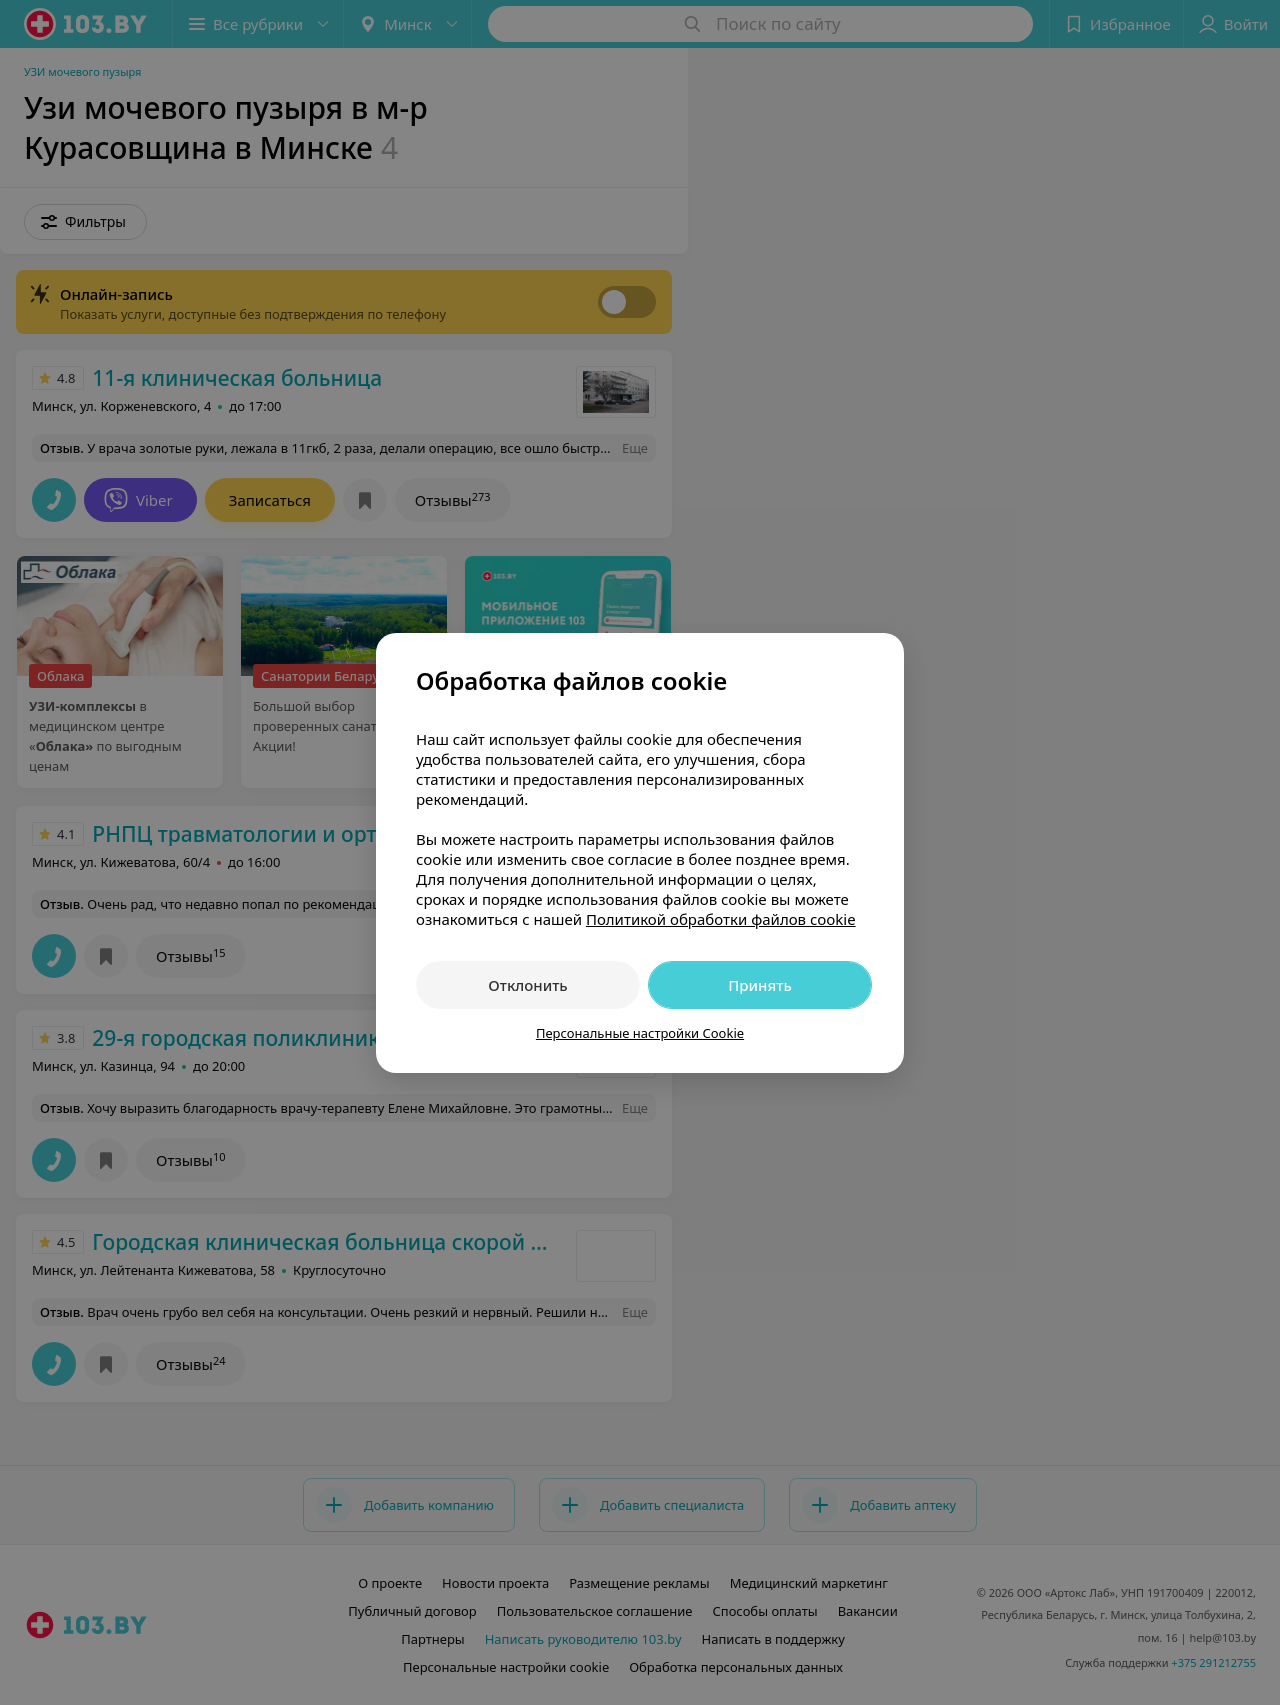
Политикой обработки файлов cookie (721, 919)
